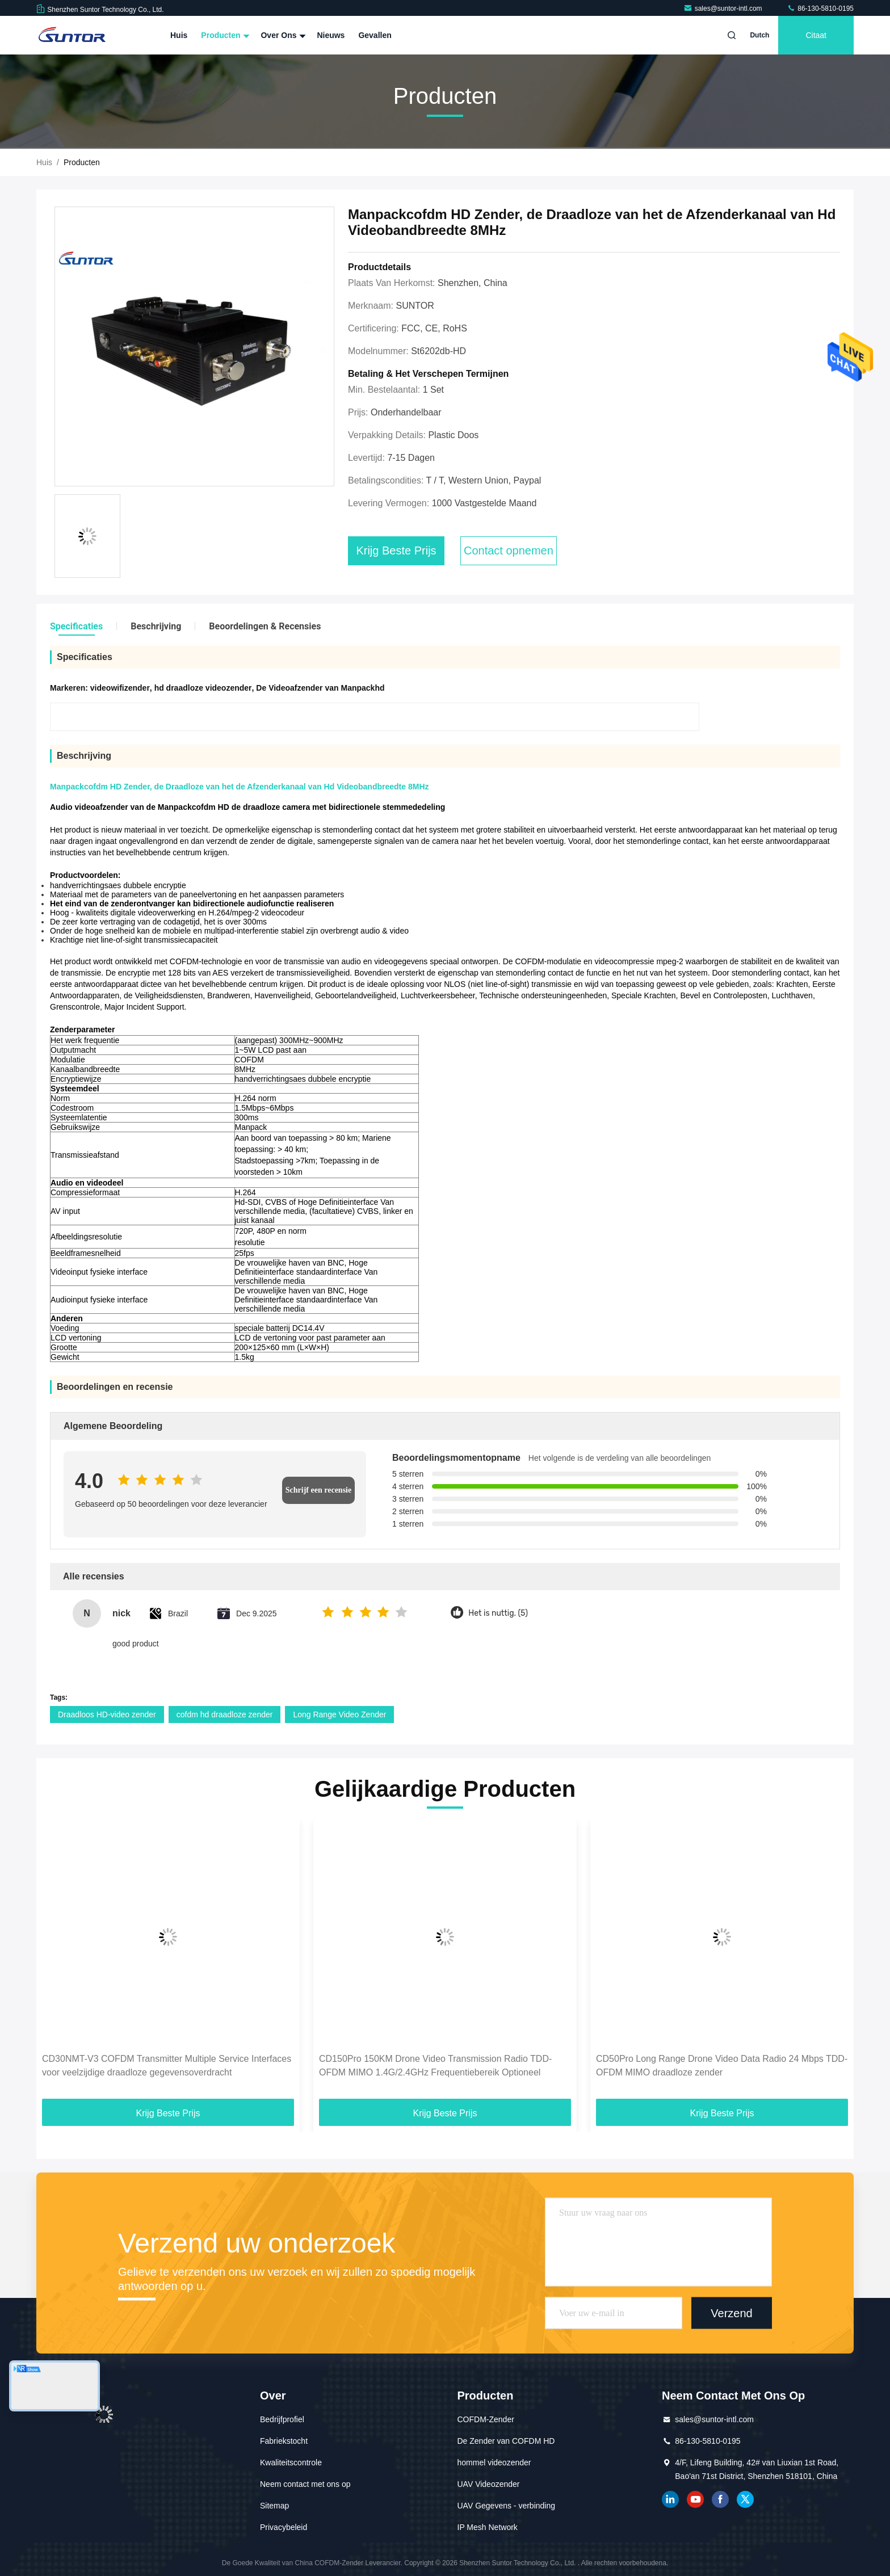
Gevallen (374, 35)
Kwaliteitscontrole (291, 2462)
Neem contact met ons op (305, 2484)
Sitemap (274, 2505)
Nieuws (331, 35)
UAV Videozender (488, 2484)
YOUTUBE (695, 2499)
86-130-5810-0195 (820, 8)
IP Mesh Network (487, 2527)
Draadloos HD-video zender (107, 1714)
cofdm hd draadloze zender (225, 1714)
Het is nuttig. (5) (498, 1613)
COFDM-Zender (485, 2419)
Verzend (731, 2312)
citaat (815, 35)
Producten (224, 35)
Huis (178, 35)
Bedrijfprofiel (282, 2419)
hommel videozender (494, 2462)
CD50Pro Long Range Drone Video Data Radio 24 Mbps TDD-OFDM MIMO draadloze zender (721, 2065)
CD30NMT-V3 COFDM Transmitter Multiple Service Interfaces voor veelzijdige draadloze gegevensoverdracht (166, 2065)
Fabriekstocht (284, 2440)
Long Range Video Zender (339, 1714)
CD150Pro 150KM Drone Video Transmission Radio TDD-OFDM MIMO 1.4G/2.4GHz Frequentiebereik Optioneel (435, 2065)
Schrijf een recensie (318, 1490)
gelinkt (670, 2499)
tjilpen (745, 2499)
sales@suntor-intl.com (723, 8)
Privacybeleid (283, 2527)
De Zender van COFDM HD (506, 2440)
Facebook (720, 2499)
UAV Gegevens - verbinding (506, 2505)
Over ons (282, 35)
